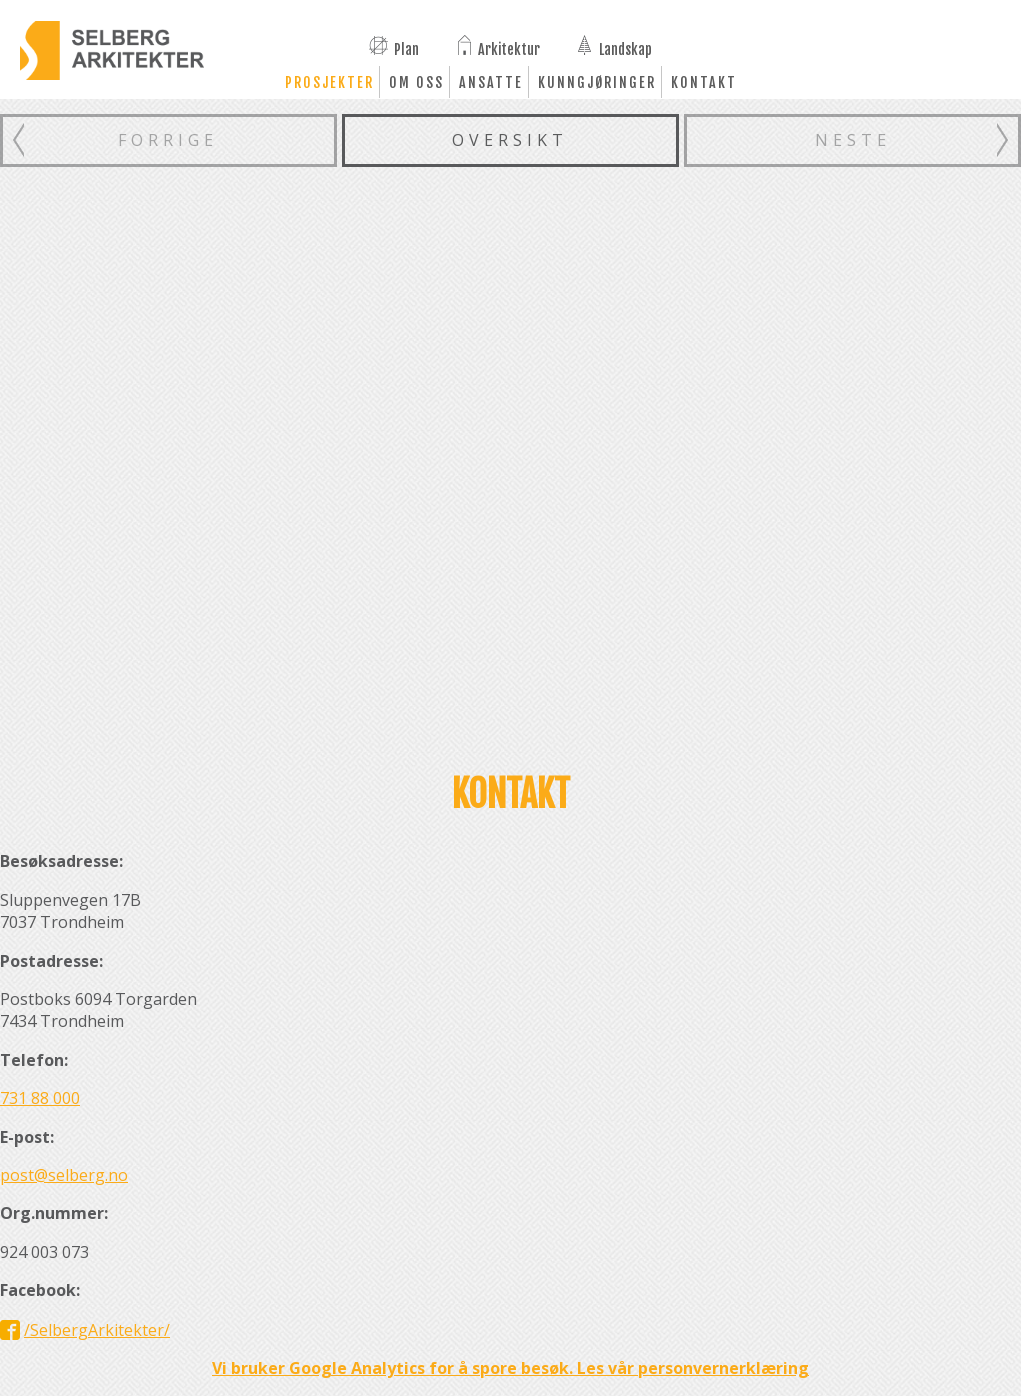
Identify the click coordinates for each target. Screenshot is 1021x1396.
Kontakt (704, 82)
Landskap (625, 48)
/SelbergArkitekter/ (97, 1330)
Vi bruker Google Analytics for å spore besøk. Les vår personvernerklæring (510, 1368)
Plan (406, 48)
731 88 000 (40, 1098)
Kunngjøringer (597, 82)
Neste (853, 140)
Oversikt (510, 140)
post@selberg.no (64, 1175)
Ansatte (491, 82)
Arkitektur (509, 48)
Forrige (168, 140)
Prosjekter (329, 82)
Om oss (416, 82)
